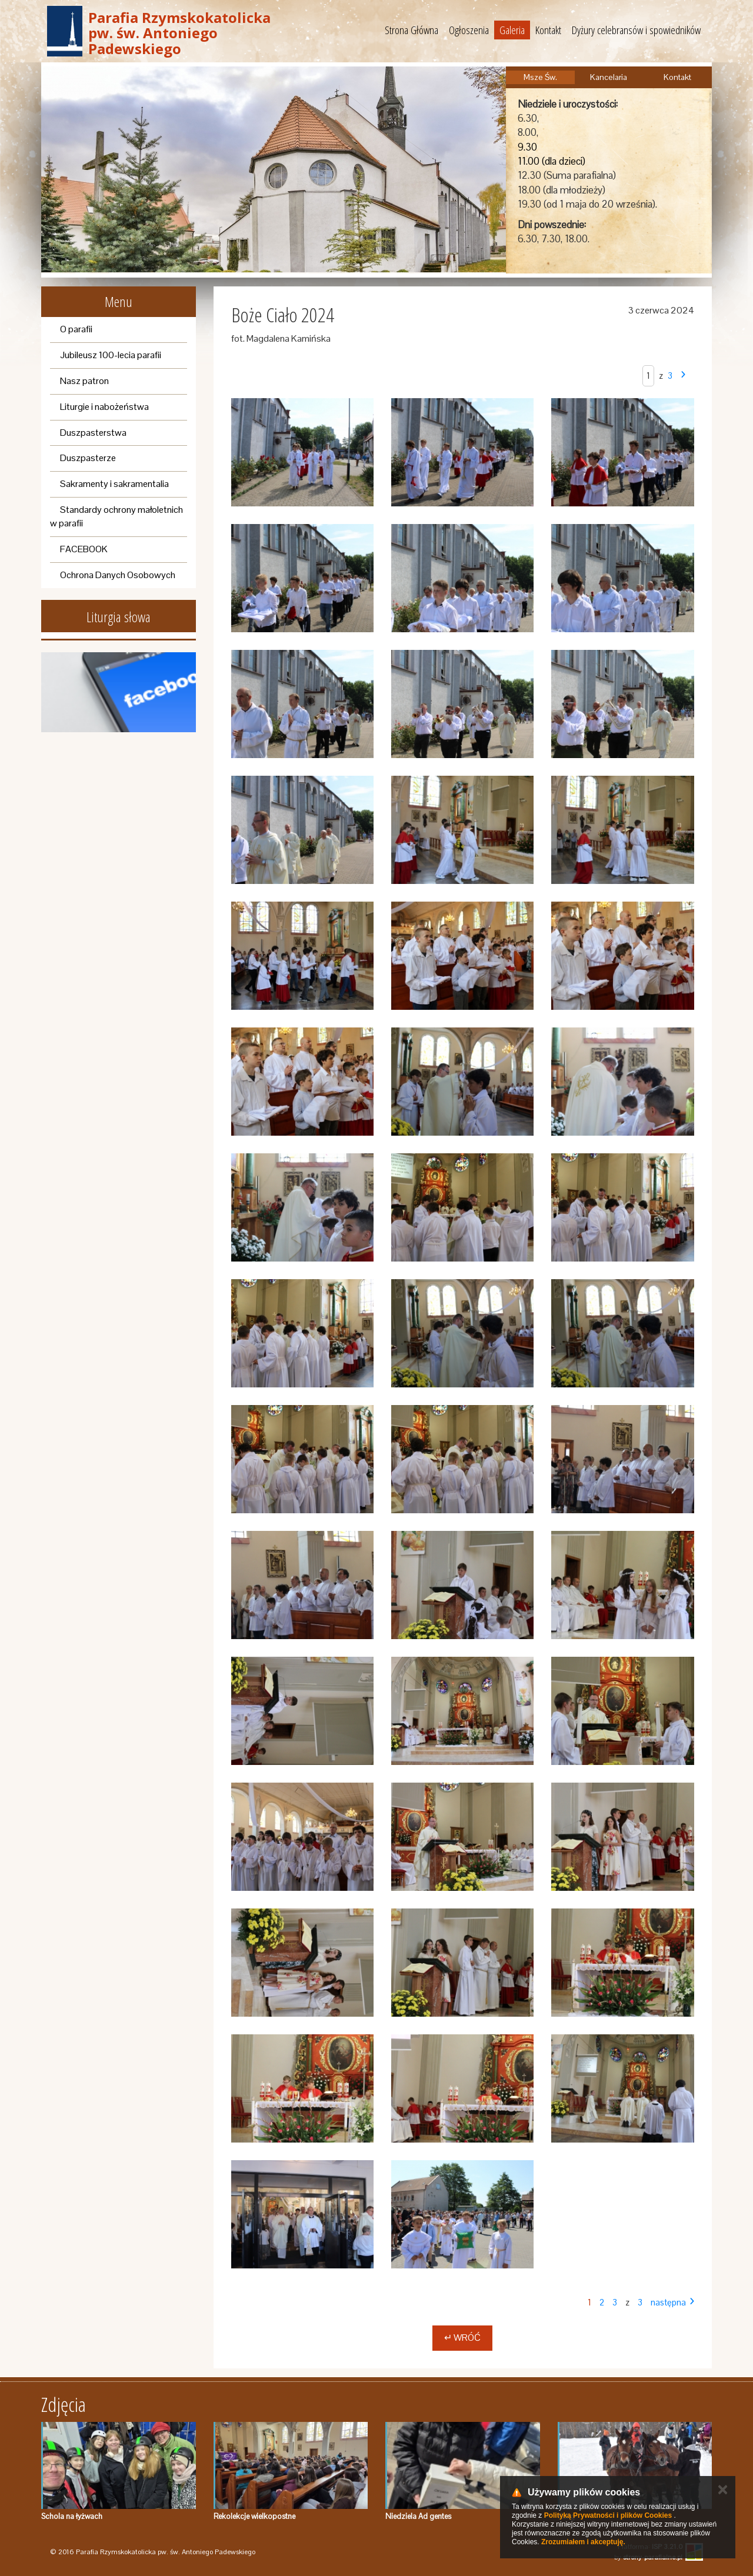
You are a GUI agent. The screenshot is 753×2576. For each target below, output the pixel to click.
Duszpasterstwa (93, 432)
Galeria (512, 30)
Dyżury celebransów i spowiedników (636, 30)
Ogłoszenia (469, 30)
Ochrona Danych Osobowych (117, 575)
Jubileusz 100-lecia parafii (110, 355)
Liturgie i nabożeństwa (104, 407)
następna (668, 2302)
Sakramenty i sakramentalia (114, 484)
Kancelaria (608, 77)
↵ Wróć (462, 2337)
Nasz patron (84, 381)
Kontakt (548, 30)
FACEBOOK (84, 549)
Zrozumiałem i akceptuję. (583, 2542)
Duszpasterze (88, 458)
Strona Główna (411, 30)
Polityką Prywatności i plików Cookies (608, 2515)
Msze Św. (540, 77)
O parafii (76, 329)
